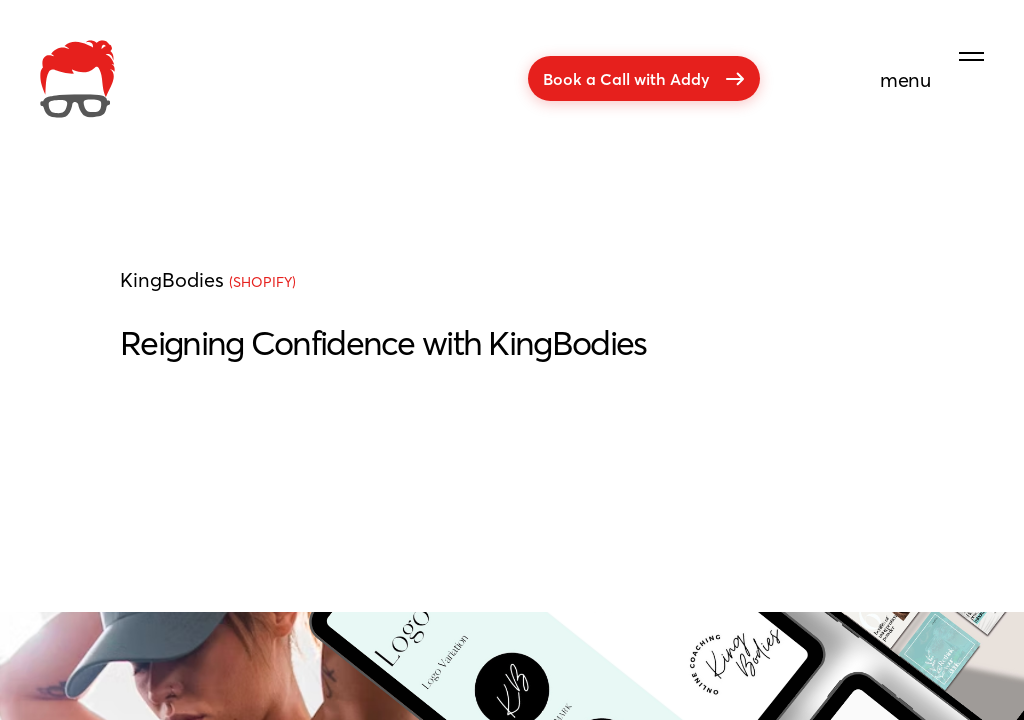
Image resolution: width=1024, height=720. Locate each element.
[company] (77, 79)
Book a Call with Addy (644, 78)
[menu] (932, 52)
